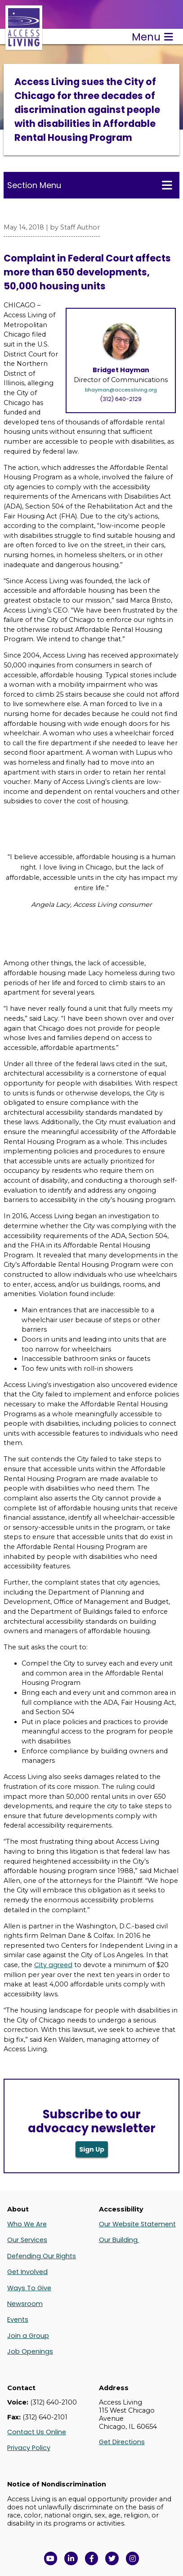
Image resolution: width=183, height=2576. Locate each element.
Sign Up (91, 2149)
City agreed (53, 1964)
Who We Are (27, 2224)
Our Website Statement (137, 2224)
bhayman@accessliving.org (121, 389)
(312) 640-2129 (121, 399)
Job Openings (30, 2351)
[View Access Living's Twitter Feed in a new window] (112, 2558)
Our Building (119, 2239)
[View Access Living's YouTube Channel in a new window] (51, 2558)
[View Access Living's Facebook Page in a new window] (91, 2558)
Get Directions (122, 2441)
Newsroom (25, 2303)
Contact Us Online (36, 2431)
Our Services (27, 2239)
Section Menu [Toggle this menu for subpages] (89, 185)
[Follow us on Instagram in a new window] (132, 2558)
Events (17, 2319)
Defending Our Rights (41, 2256)
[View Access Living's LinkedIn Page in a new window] (71, 2558)
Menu (152, 37)
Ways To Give (29, 2287)
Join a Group (28, 2335)
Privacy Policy (28, 2447)
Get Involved (27, 2271)
